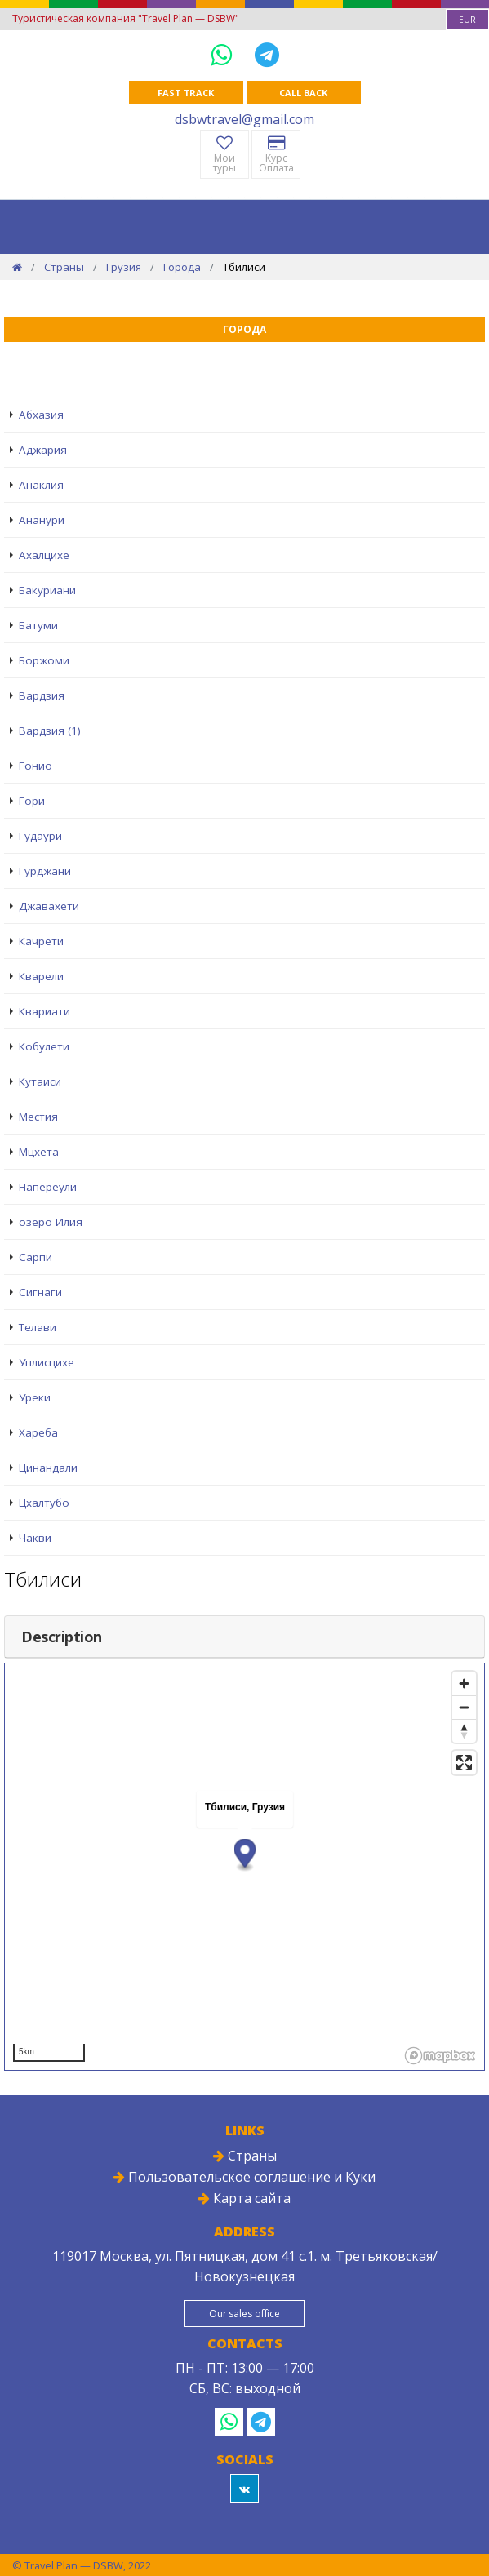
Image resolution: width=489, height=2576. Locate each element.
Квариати (44, 1011)
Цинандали (48, 1467)
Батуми (38, 625)
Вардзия (41, 695)
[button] (245, 1855)
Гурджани (45, 871)
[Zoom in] (464, 1683)
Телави (37, 1327)
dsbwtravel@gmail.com (244, 119)
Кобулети (44, 1046)
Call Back (303, 93)
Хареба (38, 1432)
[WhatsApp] (224, 54)
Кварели (41, 976)
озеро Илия (50, 1222)
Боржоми (44, 660)
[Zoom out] (464, 1707)
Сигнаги (40, 1292)
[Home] (17, 267)
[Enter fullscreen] (464, 1762)
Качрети (41, 941)
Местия (38, 1116)
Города (182, 267)
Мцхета (39, 1151)
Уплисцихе (46, 1362)
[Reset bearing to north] (464, 1731)
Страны (64, 267)
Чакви (35, 1537)
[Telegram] (267, 54)
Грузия (123, 267)
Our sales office (244, 2314)
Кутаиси (40, 1081)
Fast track (186, 93)
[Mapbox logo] (440, 2055)
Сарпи (35, 1257)
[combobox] (467, 19)
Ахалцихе (44, 555)
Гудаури (40, 835)
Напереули (48, 1186)
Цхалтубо (44, 1502)
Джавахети (49, 906)
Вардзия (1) (50, 730)
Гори (32, 800)
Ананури (41, 520)
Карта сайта (244, 2198)
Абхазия (41, 414)
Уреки (35, 1397)
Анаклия (41, 484)
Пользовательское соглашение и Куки (244, 2177)
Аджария (43, 449)
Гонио (35, 765)
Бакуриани (47, 590)
